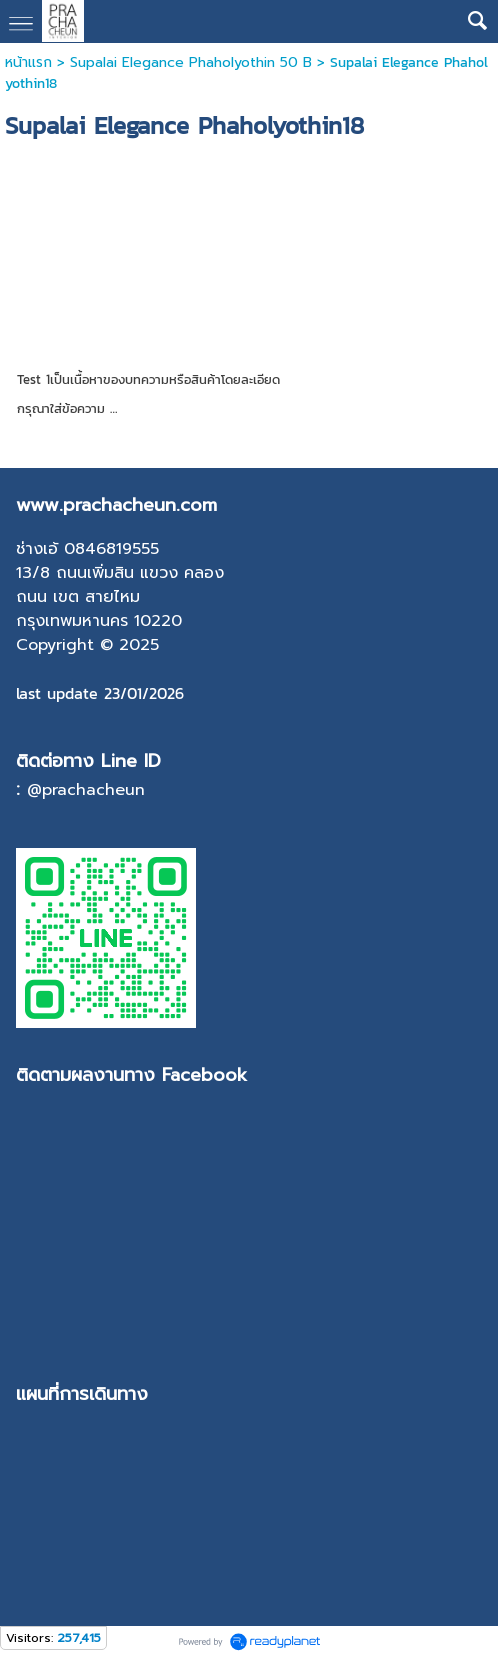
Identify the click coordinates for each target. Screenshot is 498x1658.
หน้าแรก (28, 62)
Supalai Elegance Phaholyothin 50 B (191, 62)
